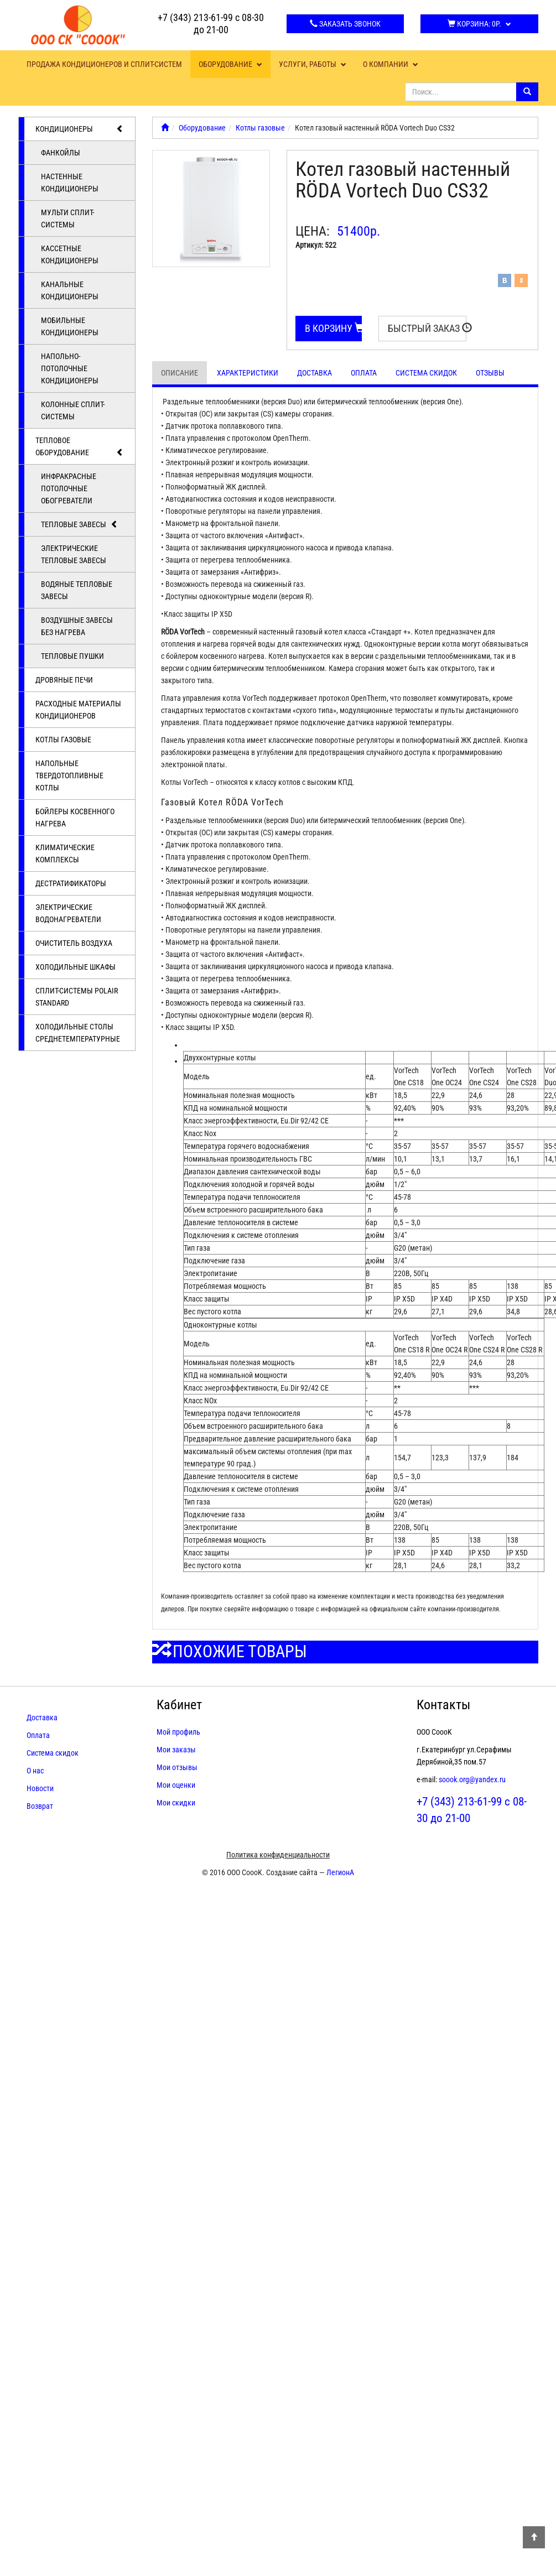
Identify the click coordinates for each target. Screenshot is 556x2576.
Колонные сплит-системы (73, 410)
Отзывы (490, 372)
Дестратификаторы (70, 883)
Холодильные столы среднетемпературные (77, 1032)
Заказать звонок (345, 23)
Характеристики (247, 372)
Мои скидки (176, 1802)
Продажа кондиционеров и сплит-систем (104, 64)
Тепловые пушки (72, 656)
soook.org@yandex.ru (472, 1779)
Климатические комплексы (65, 853)
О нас (35, 1770)
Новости (40, 1788)
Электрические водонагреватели (68, 913)
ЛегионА (340, 1872)
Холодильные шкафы (75, 966)
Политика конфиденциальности (278, 1854)
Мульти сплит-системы (67, 218)
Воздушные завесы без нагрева (77, 626)
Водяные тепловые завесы (76, 590)
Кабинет (179, 1705)
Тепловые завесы (80, 524)
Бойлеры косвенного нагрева (75, 817)
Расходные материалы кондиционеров (78, 709)
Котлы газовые (63, 739)
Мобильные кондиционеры (69, 326)
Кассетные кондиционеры (69, 254)
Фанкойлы (60, 152)
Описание (179, 372)
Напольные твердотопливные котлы (69, 775)
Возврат (40, 1806)
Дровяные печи (64, 679)
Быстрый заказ (427, 328)
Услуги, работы (312, 64)
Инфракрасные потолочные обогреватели (68, 488)
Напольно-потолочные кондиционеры (69, 368)
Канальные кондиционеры (69, 290)
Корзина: (479, 23)
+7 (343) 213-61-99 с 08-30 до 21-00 (211, 23)
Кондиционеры (79, 128)
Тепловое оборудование (79, 447)
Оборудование (230, 64)
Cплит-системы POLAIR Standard (76, 996)
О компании (390, 64)
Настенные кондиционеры (69, 182)
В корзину (333, 328)
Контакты (443, 1705)
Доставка (314, 372)
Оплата (364, 372)
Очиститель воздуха (73, 943)
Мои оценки (176, 1785)
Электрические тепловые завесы (73, 554)
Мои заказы (176, 1749)
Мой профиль (178, 1731)
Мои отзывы (177, 1767)
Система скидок (426, 372)
